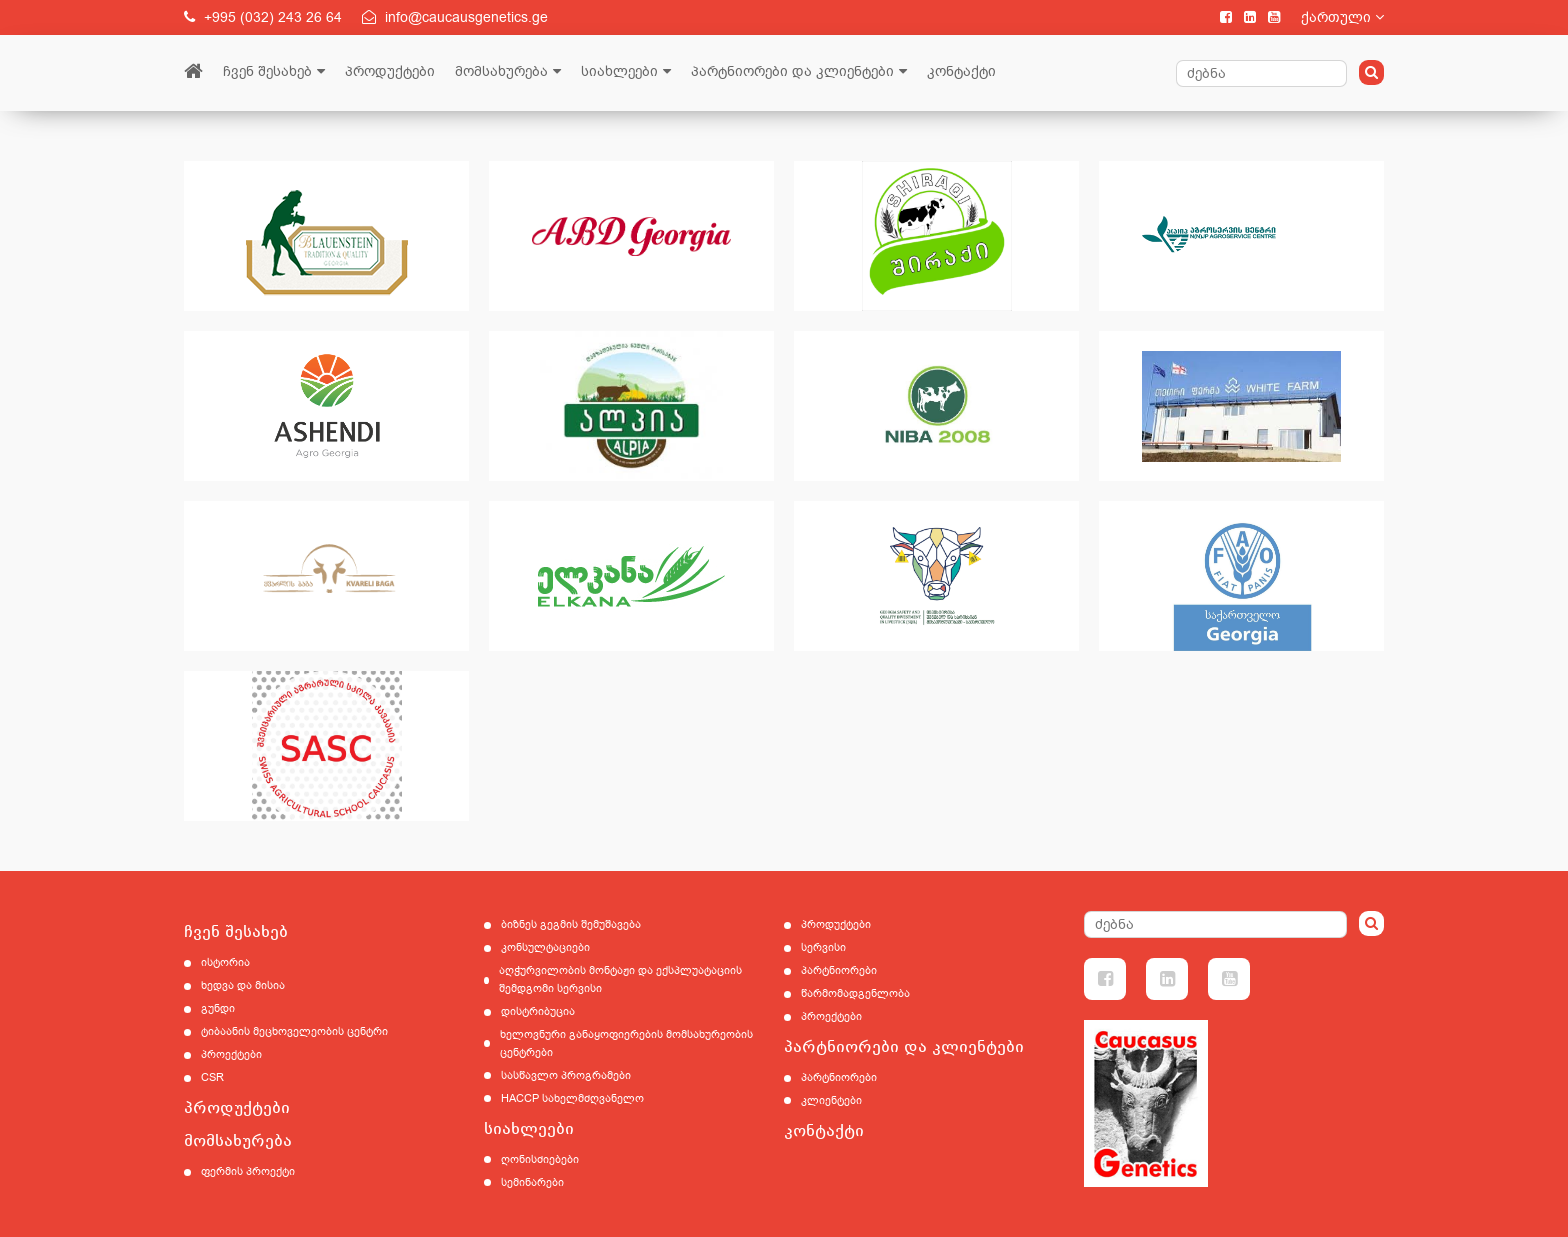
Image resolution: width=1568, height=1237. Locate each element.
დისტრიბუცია (538, 1011)
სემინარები (532, 1182)
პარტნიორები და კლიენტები (792, 71)
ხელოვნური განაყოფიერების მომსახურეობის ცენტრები (626, 1043)
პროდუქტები (390, 71)
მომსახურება (501, 71)
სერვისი (823, 947)
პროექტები (231, 1054)
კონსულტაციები (545, 947)
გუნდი (218, 1008)
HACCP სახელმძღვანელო (572, 1098)
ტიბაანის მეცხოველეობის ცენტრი (294, 1031)
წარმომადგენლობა (855, 993)
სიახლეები (619, 71)
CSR (212, 1077)
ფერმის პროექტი (248, 1171)
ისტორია (225, 962)
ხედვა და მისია (243, 985)
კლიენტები (831, 1100)
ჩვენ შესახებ (267, 71)
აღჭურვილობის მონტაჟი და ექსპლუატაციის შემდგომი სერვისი (620, 979)
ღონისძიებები (540, 1159)
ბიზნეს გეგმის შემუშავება (571, 924)
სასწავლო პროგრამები (566, 1075)
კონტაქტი (961, 71)
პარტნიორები (839, 970)
